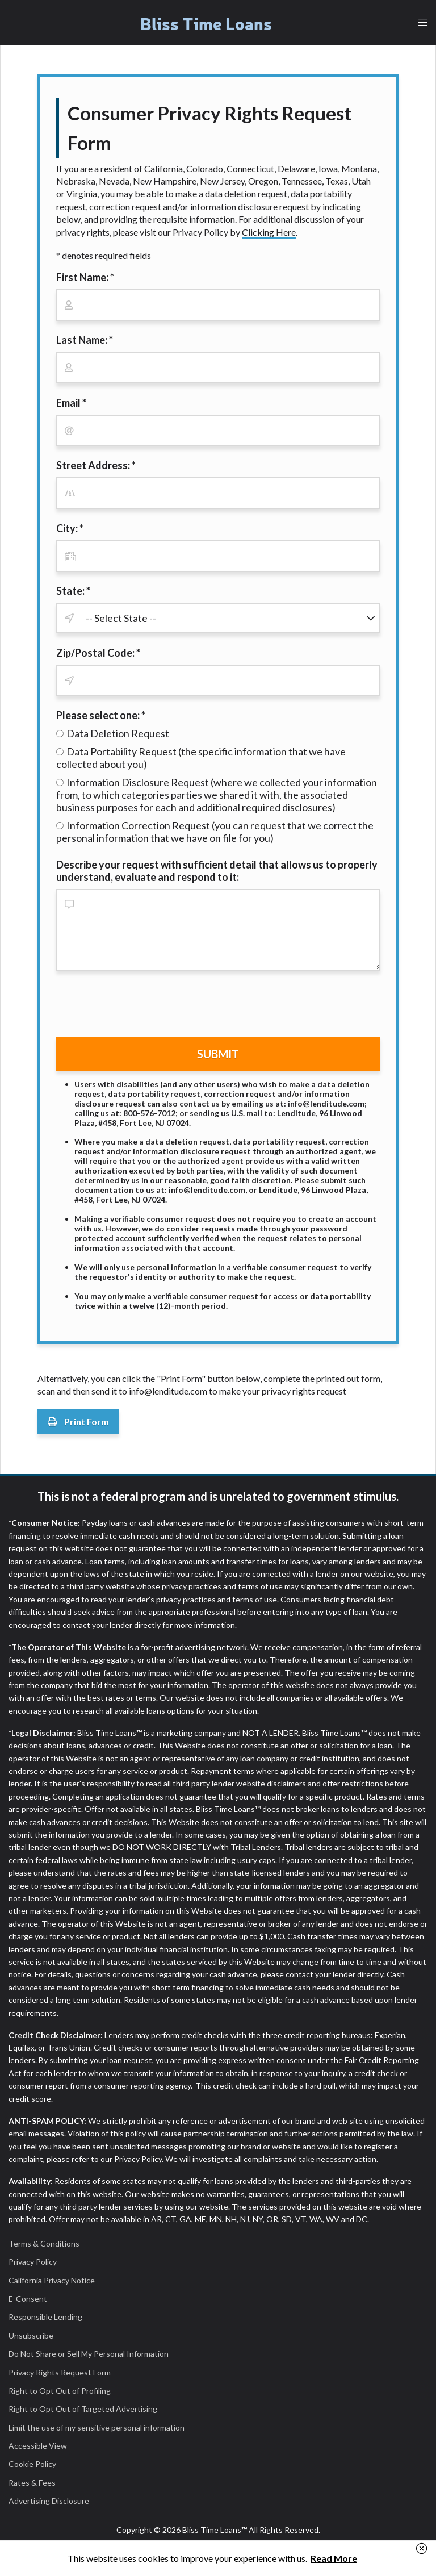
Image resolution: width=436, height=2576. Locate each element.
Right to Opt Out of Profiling (60, 2390)
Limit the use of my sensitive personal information (97, 2427)
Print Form (78, 1421)
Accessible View (38, 2445)
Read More (334, 2558)
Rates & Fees (32, 2482)
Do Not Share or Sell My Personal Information (89, 2353)
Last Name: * (84, 339)
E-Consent (28, 2298)
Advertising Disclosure (49, 2501)
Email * (71, 402)
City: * (69, 528)
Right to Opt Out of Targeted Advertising (83, 2409)
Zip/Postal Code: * (98, 652)
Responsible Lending (45, 2317)
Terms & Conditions (44, 2243)
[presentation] (142, 1006)
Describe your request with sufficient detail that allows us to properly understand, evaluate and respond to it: (217, 870)
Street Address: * (96, 465)
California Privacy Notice (52, 2280)
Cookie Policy (32, 2464)
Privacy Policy (33, 2261)
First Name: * (85, 277)
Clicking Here (269, 232)
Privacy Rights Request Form (60, 2372)
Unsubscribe (31, 2335)
